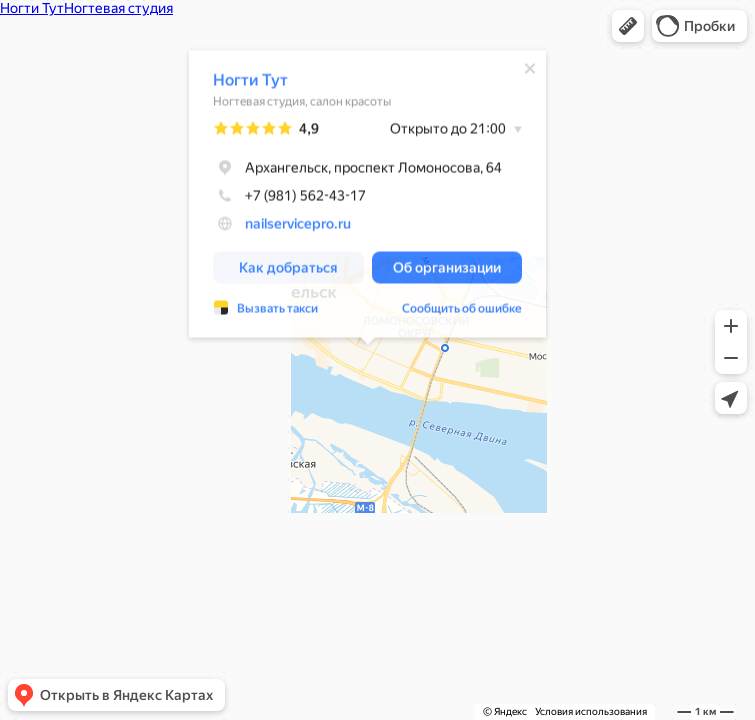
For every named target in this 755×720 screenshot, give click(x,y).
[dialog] (367, 195)
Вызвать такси (277, 310)
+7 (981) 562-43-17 (289, 197)
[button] (628, 26)
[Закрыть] (530, 70)
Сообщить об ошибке (462, 310)
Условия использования (591, 711)
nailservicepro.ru (298, 225)
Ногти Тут (250, 81)
